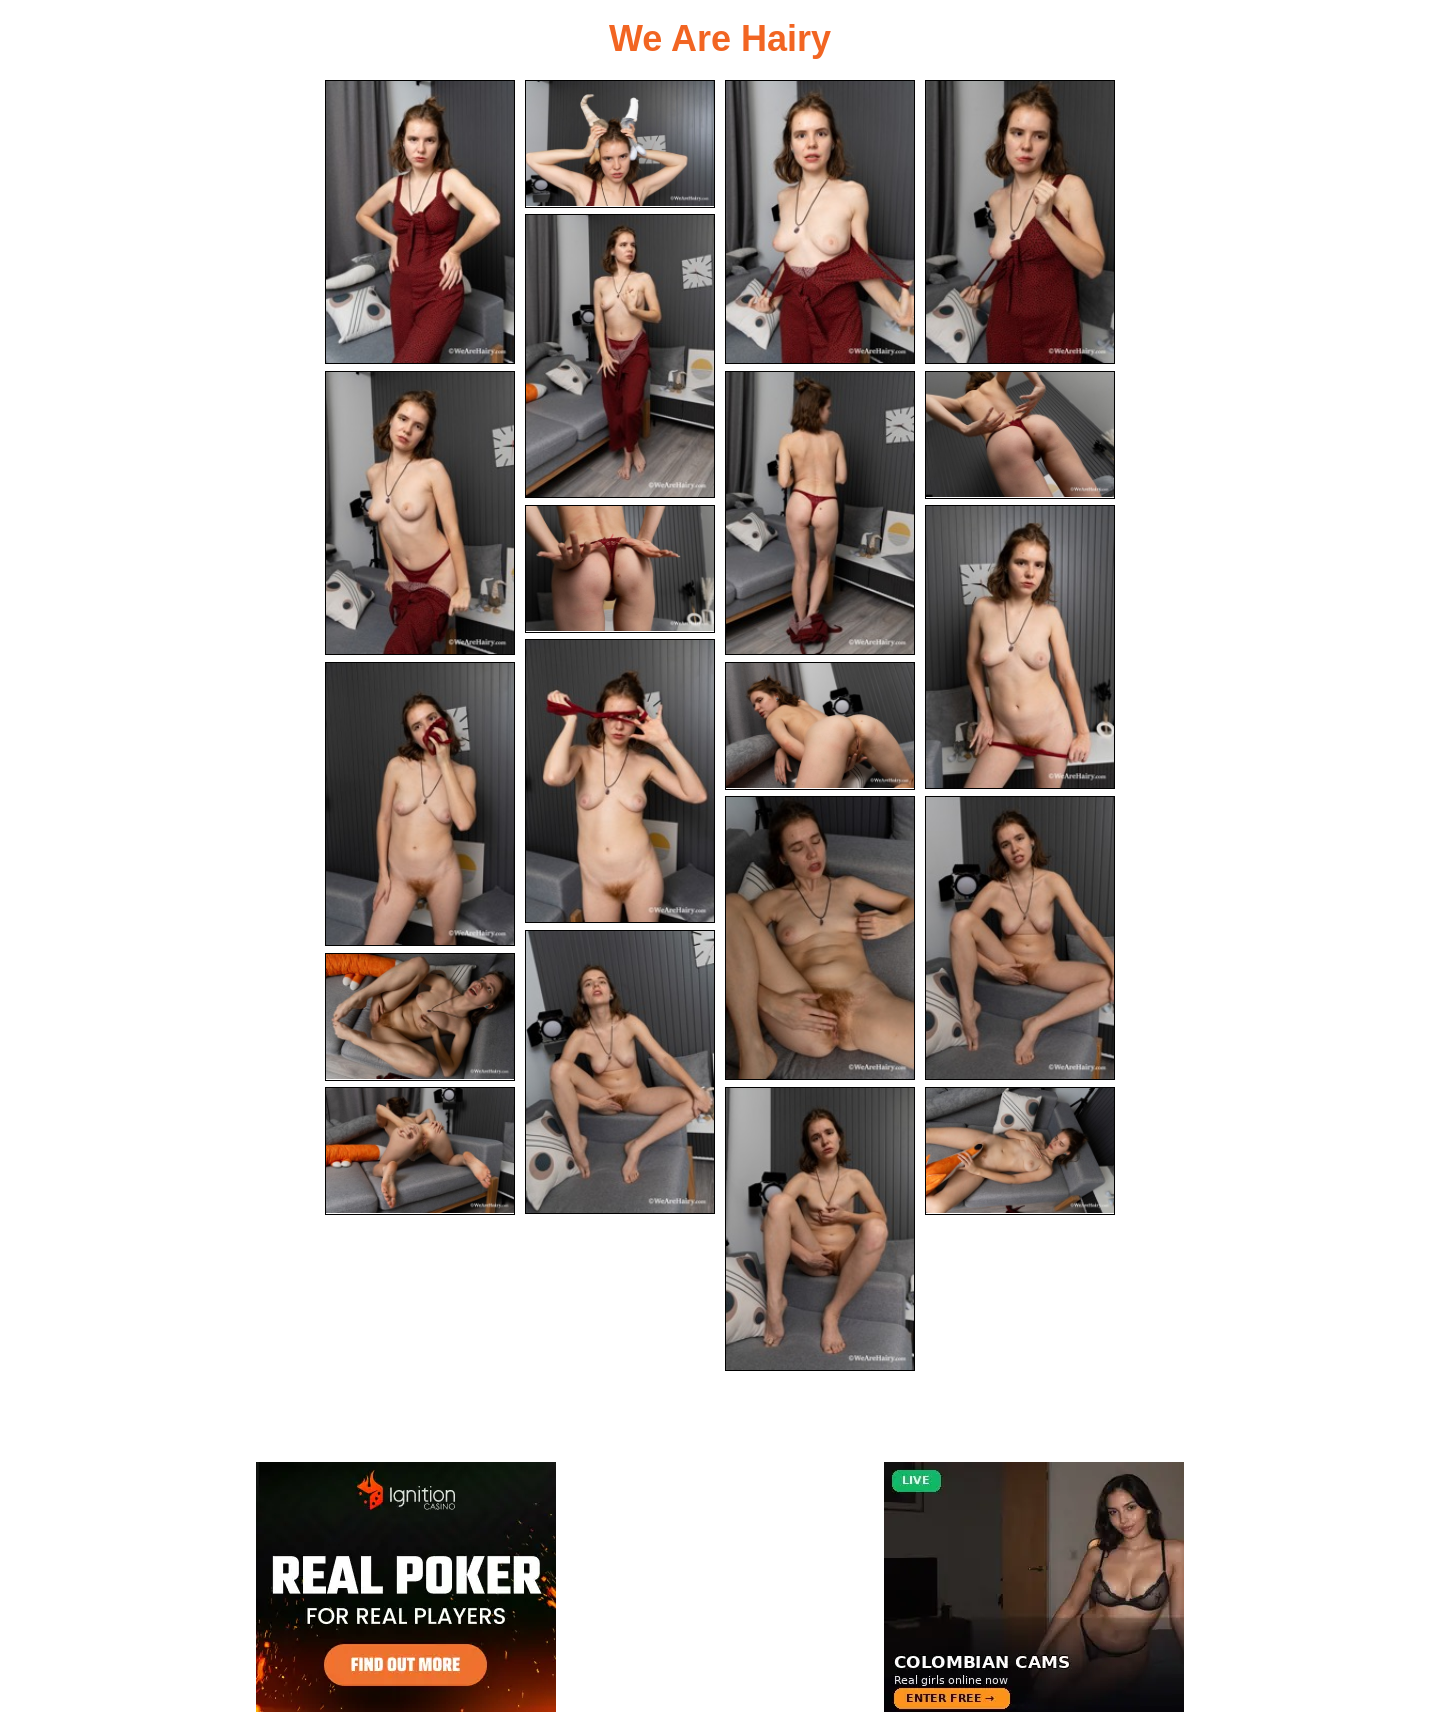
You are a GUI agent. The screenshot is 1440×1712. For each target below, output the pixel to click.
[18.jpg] (420, 1151)
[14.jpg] (820, 938)
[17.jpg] (420, 1017)
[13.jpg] (820, 726)
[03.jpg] (820, 222)
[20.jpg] (1020, 1151)
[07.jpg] (820, 513)
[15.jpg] (1020, 938)
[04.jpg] (1020, 222)
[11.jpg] (620, 781)
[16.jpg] (620, 1072)
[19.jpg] (820, 1229)
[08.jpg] (1020, 435)
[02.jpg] (620, 144)
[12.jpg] (420, 804)
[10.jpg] (1020, 647)
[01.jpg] (420, 222)
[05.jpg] (620, 356)
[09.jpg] (620, 569)
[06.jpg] (420, 513)
